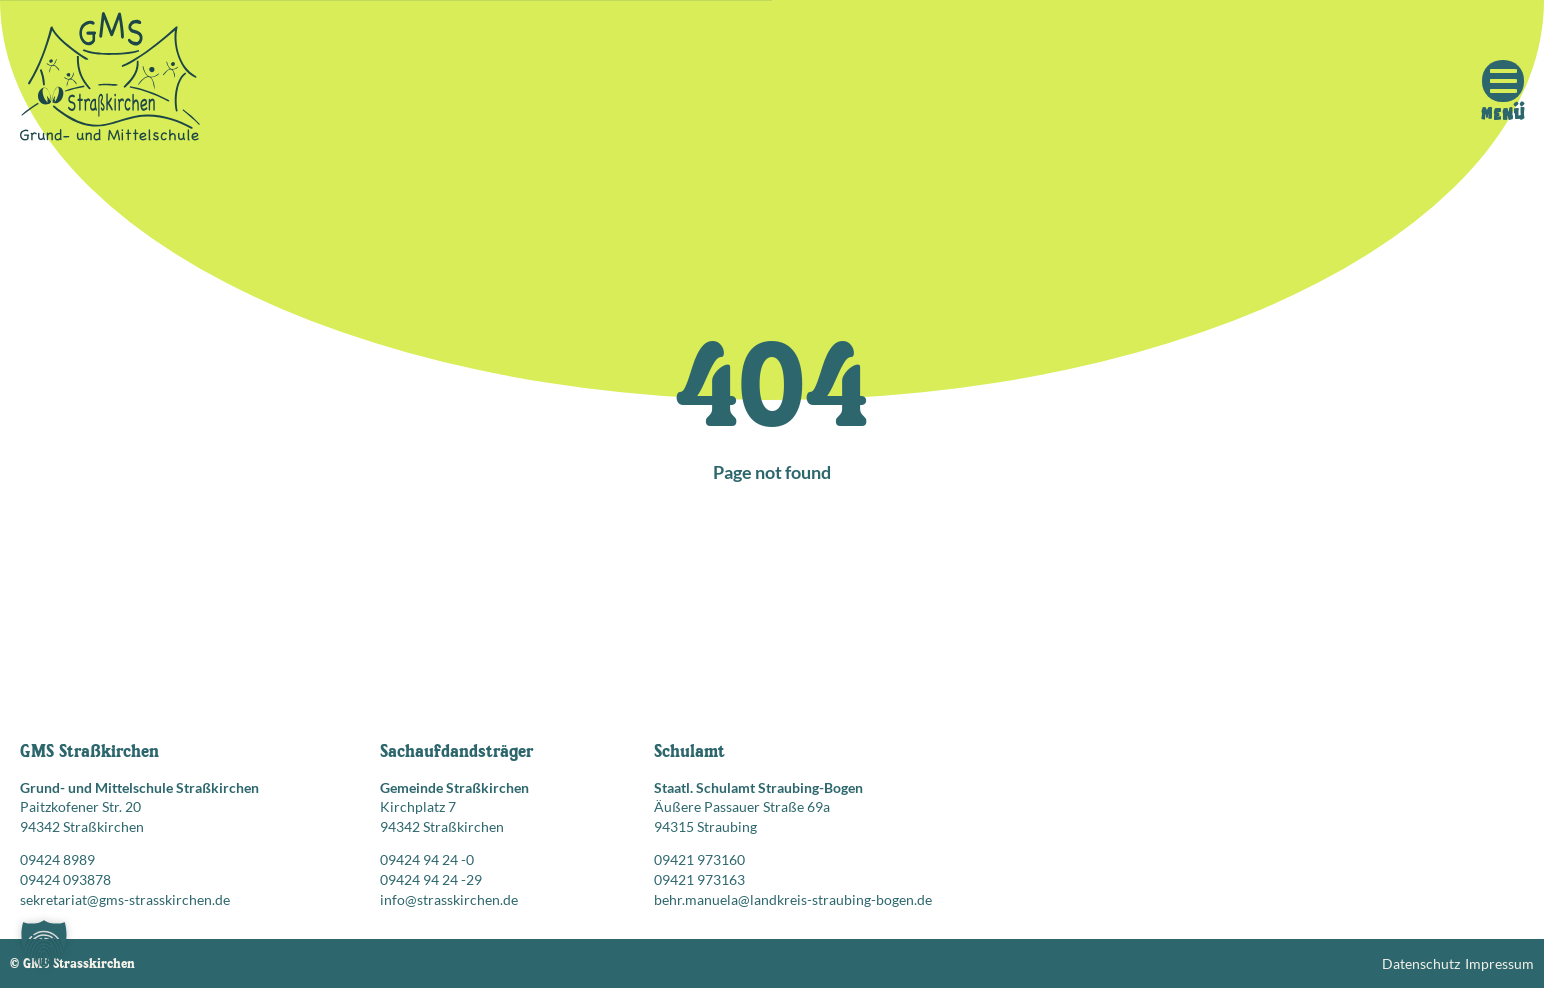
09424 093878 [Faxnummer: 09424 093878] (65, 879)
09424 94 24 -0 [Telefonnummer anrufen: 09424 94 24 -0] (427, 859)
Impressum (1499, 963)
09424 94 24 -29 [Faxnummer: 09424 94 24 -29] (431, 879)
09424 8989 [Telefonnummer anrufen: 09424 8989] (57, 859)
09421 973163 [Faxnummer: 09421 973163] (699, 879)
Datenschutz (1421, 963)
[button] (44, 944)
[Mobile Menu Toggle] (1503, 81)
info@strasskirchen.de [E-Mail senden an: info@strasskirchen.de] (449, 899)
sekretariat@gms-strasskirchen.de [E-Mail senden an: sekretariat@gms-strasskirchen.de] (125, 899)
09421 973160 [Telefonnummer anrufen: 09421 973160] (699, 859)
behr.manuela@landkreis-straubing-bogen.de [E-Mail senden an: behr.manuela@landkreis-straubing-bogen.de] (793, 899)
